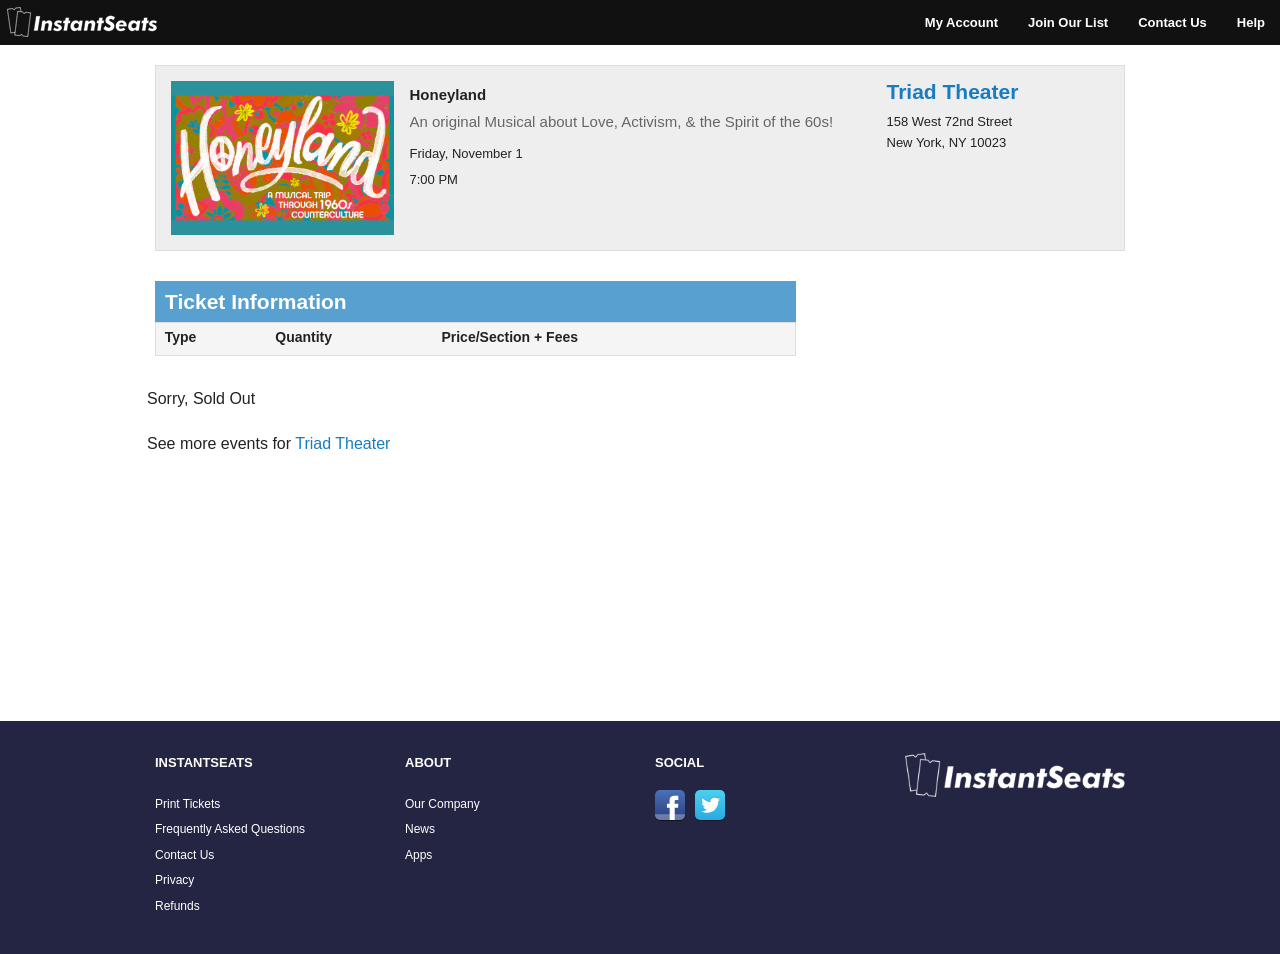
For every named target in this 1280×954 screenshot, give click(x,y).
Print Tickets (187, 804)
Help (1251, 22)
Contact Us (1172, 22)
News (420, 829)
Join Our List (1068, 22)
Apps (418, 855)
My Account (961, 22)
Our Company (442, 804)
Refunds (177, 906)
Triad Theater (953, 91)
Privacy (174, 880)
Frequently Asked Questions (230, 829)
